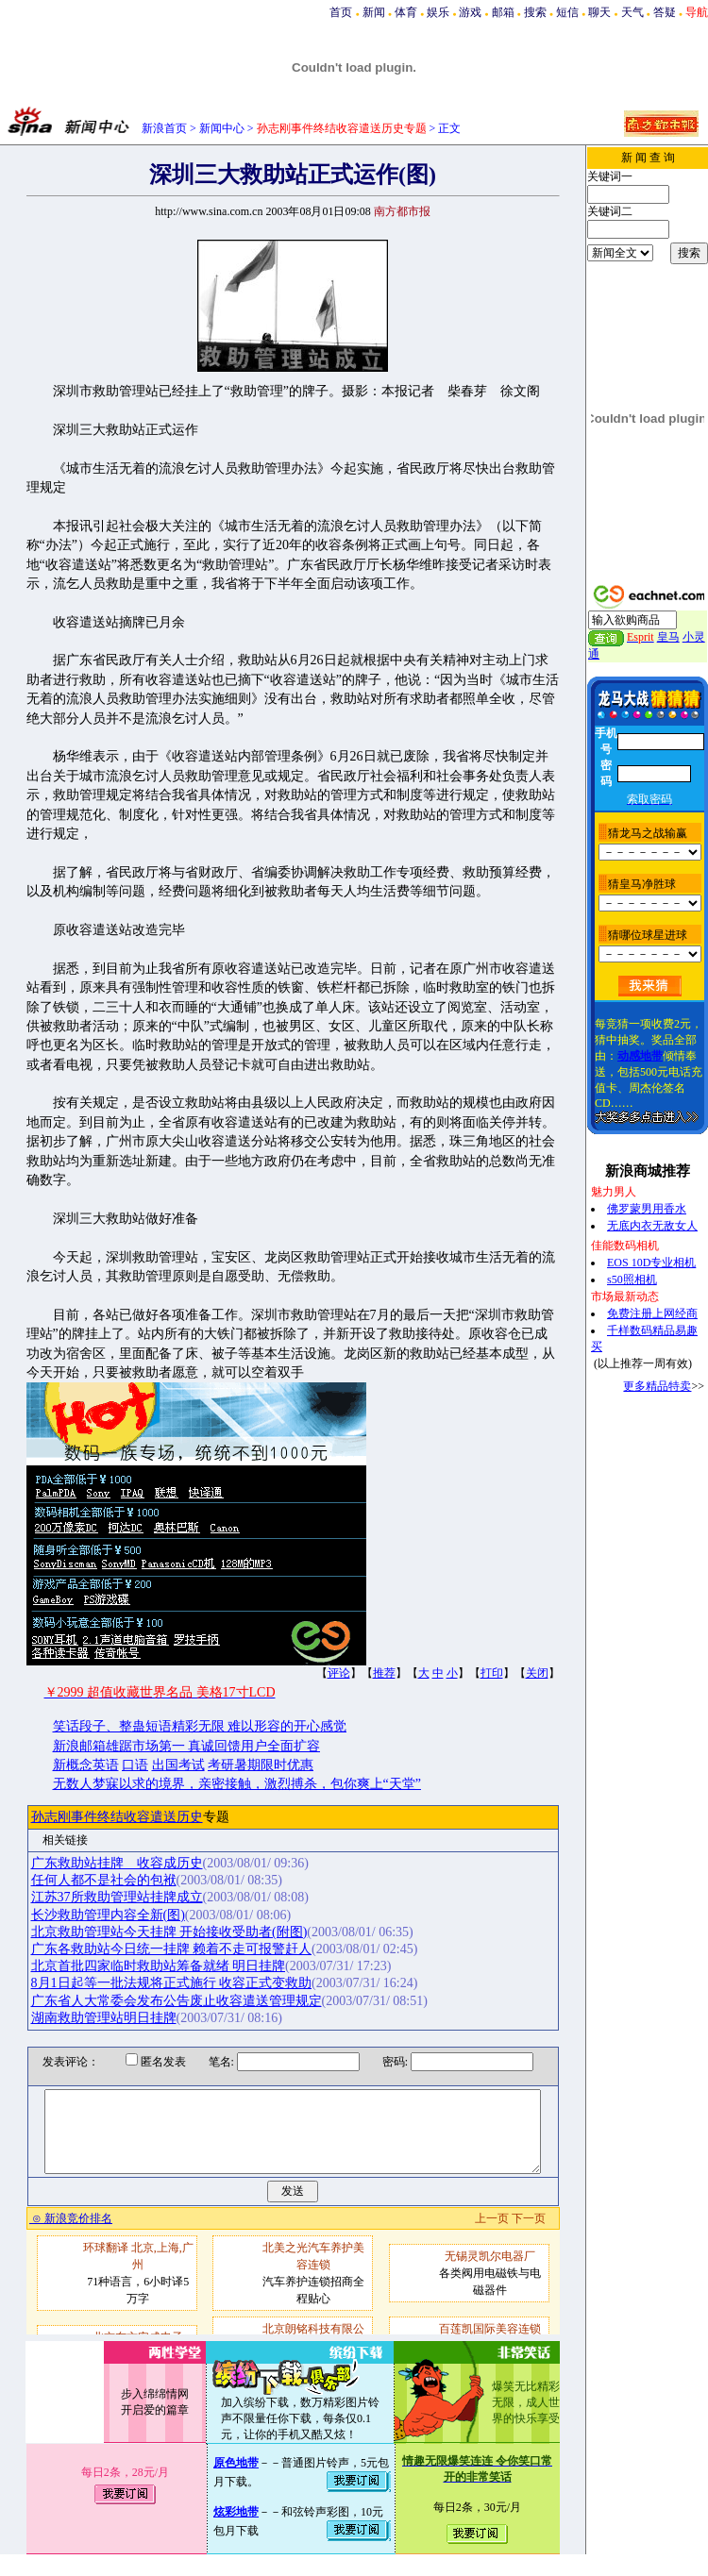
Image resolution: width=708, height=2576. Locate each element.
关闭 (537, 1673)
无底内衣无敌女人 (652, 1225)
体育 (406, 12)
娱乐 (438, 12)
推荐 (384, 1673)
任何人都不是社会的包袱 (104, 1880)
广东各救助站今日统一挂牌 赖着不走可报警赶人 (171, 1949)
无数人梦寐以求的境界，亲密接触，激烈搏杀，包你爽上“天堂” (237, 1784)
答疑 (664, 12)
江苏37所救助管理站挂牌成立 (117, 1897)
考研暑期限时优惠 (260, 1765)
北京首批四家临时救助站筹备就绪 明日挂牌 (158, 1966)
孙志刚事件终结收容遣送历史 (117, 1817)
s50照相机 (632, 1279)
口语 (135, 1765)
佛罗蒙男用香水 (646, 1208)
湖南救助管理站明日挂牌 (104, 2018)
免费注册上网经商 (652, 1313)
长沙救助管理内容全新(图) (108, 1915)
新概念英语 (86, 1765)
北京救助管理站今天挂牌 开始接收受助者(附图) (169, 1932)
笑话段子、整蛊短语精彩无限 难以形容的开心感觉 (200, 1726)
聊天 (599, 12)
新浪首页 (164, 128)
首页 (340, 12)
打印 (491, 1673)
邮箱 (503, 12)
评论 (339, 1673)
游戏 (470, 12)
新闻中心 (221, 128)
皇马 (668, 637)
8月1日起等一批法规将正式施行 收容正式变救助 (171, 1983)
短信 (567, 12)
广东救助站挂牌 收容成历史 (117, 1863)
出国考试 (178, 1765)
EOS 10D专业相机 (651, 1262)
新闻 (373, 12)
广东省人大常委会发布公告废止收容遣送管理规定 (176, 2001)
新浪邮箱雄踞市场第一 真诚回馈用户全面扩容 (187, 1746)
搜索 (535, 12)
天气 (632, 12)
